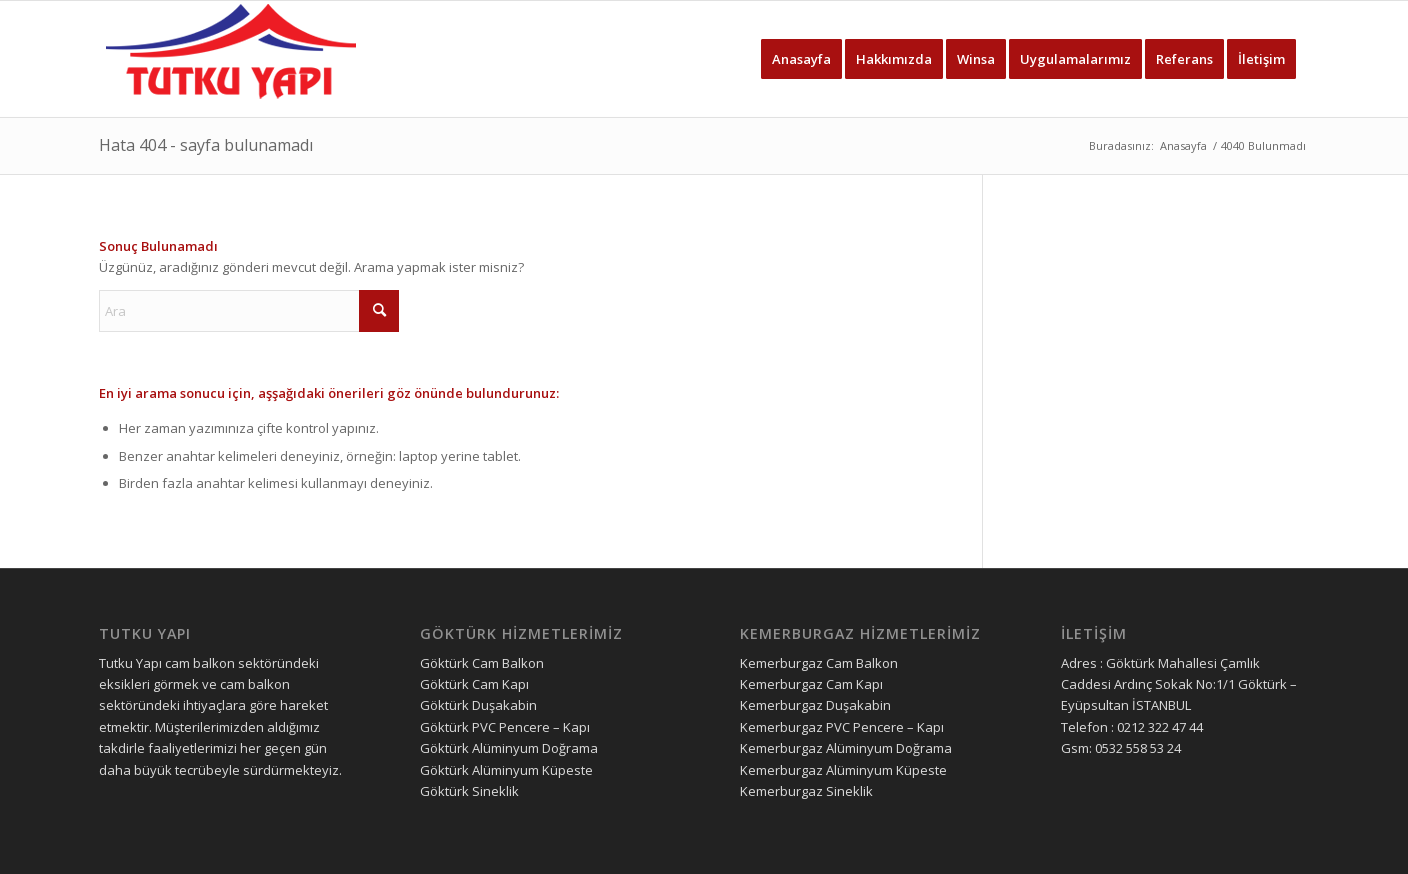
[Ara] (249, 311)
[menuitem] (801, 59)
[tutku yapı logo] (231, 59)
